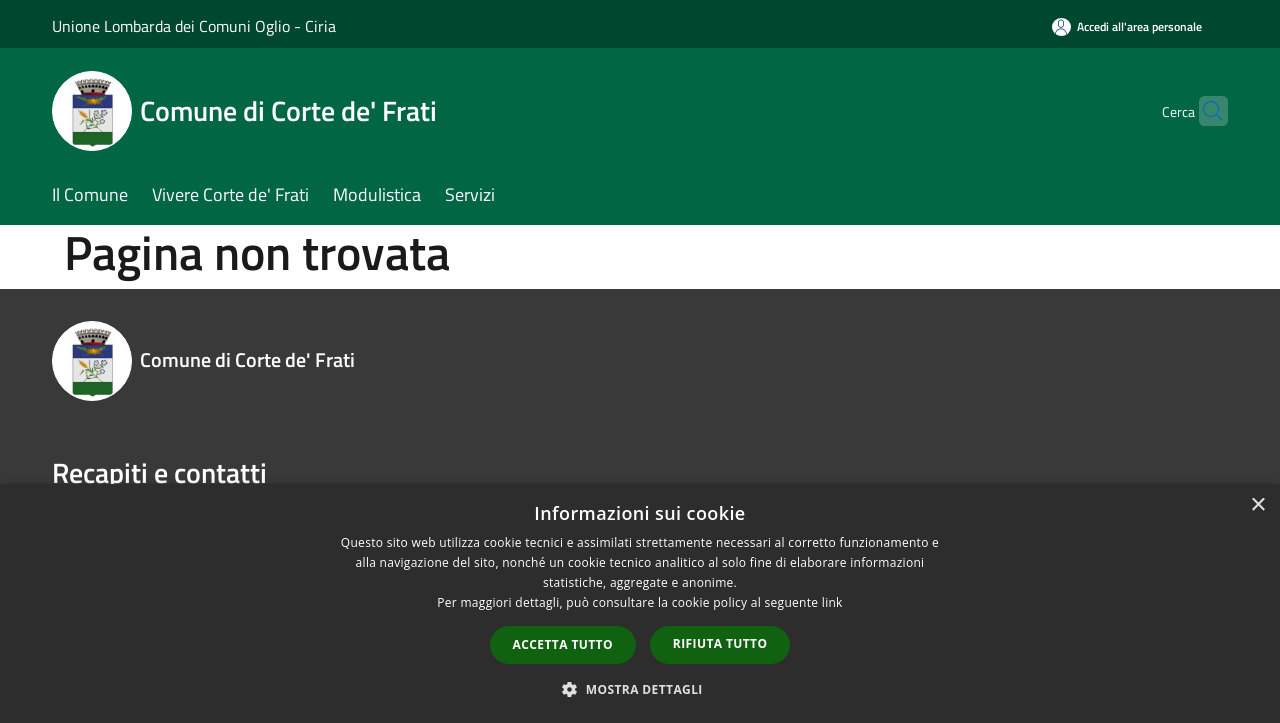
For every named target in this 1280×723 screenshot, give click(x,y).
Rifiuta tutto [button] (720, 643)
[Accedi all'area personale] (1127, 26)
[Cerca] (1204, 111)
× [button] (1257, 505)
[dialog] (640, 603)
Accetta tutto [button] (563, 644)
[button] (640, 689)
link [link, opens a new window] (832, 602)
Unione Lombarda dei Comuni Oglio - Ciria (194, 26)
